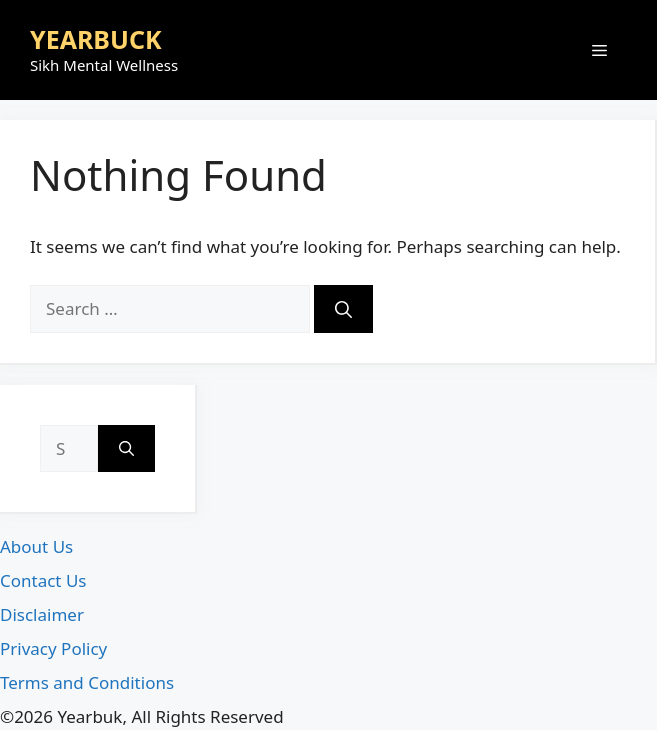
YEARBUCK (96, 39)
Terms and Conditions (87, 682)
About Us (36, 546)
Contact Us (43, 580)
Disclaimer (42, 614)
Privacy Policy (53, 648)
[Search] (343, 309)
